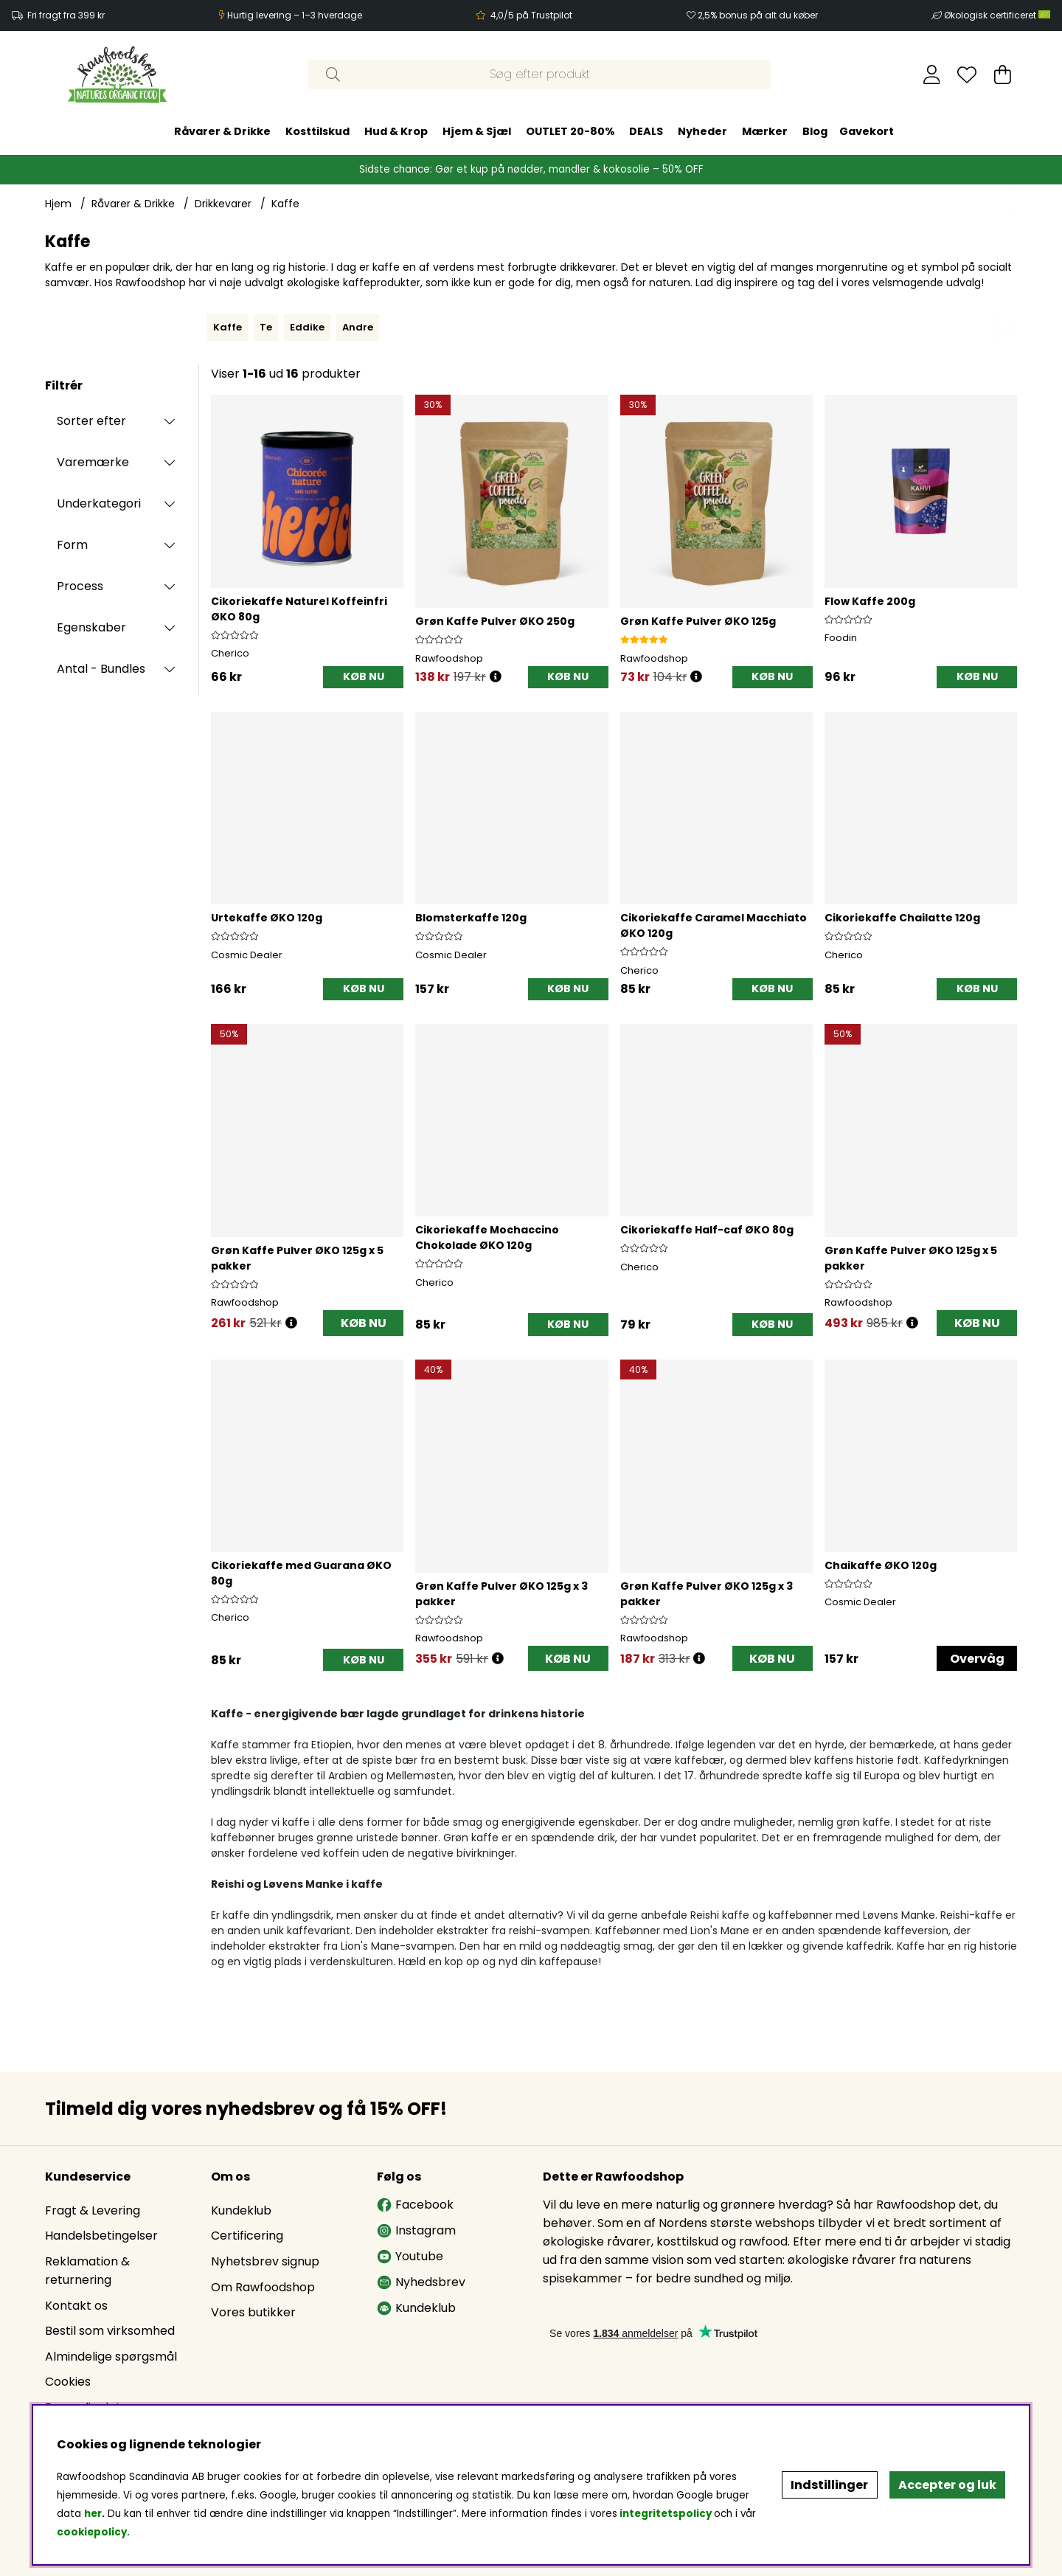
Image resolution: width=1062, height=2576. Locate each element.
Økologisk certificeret (997, 15)
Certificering (247, 2235)
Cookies (68, 2381)
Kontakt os (76, 2305)
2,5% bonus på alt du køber (758, 15)
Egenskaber (91, 627)
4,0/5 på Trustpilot (531, 15)
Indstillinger (829, 2484)
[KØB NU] (363, 677)
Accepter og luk (947, 2484)
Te (266, 327)
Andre (357, 327)
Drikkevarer (223, 203)
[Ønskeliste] (966, 74)
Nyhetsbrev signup (265, 2261)
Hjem (58, 203)
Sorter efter (91, 420)
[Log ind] (931, 74)
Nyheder (702, 131)
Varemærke (93, 462)
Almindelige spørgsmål (111, 2356)
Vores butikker (253, 2312)
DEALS (646, 131)
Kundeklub (241, 2210)
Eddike (307, 327)
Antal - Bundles (101, 668)
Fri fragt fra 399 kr (66, 15)
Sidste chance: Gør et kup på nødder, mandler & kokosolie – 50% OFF (531, 169)
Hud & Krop (396, 131)
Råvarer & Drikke (222, 131)
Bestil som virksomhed (110, 2330)
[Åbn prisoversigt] (496, 677)
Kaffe (285, 203)
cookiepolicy (92, 2532)
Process (80, 586)
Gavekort (866, 131)
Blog (814, 131)
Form (72, 544)
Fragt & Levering (92, 2210)
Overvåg (977, 1658)
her (93, 2514)
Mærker (765, 131)
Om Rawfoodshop (263, 2287)
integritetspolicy (666, 2514)
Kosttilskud (317, 131)
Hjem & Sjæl (476, 131)
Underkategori (99, 503)
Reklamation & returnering (87, 2270)
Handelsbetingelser (101, 2235)
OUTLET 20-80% (570, 131)
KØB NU (363, 1323)
